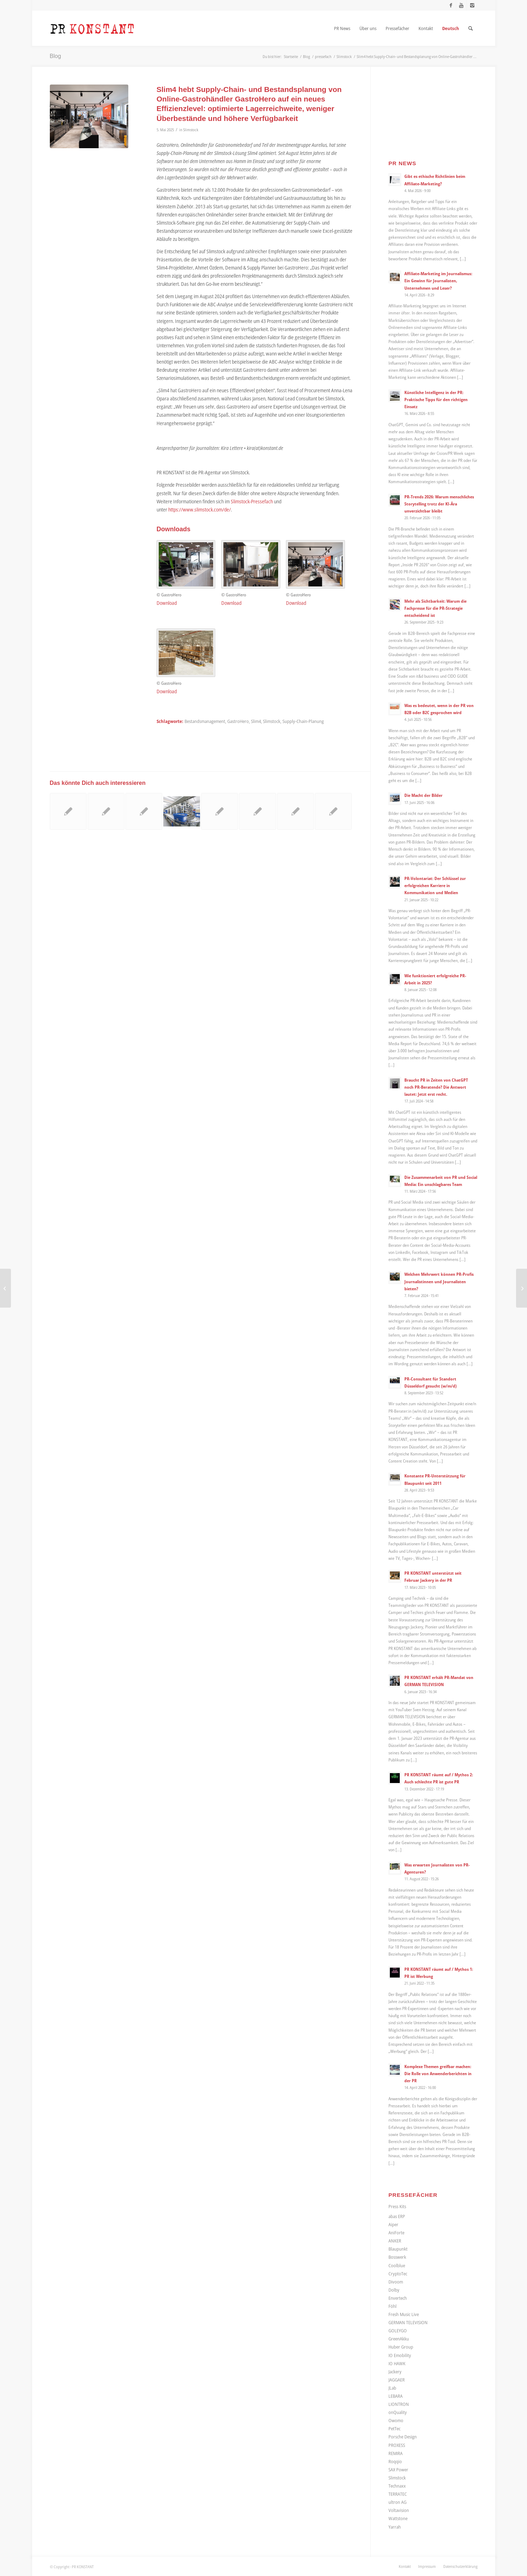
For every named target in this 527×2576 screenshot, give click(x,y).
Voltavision (398, 2510)
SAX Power (398, 2469)
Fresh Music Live (403, 2314)
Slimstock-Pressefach (252, 501)
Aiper (393, 2224)
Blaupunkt (398, 2249)
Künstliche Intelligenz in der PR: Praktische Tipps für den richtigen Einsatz (436, 399)
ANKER (394, 2241)
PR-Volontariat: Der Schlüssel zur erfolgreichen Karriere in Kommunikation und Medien (435, 885)
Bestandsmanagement (205, 721)
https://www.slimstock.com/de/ (199, 509)
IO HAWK (396, 2363)
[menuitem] (342, 28)
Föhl (392, 2306)
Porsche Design (402, 2436)
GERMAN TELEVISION (408, 2322)
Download (167, 603)
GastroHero (238, 721)
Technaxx (397, 2486)
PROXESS (396, 2445)
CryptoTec (397, 2273)
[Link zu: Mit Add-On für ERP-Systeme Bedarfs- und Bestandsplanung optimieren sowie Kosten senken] (257, 811)
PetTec (394, 2428)
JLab (392, 2388)
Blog (55, 56)
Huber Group (400, 2347)
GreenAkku (398, 2338)
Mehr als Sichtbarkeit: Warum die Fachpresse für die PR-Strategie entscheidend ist (435, 608)
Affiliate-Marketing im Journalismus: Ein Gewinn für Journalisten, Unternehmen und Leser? (438, 280)
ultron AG (397, 2502)
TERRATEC (397, 2494)
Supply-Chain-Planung (303, 721)
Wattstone (398, 2518)
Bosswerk (397, 2257)
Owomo (395, 2420)
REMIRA (395, 2453)
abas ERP (396, 2216)
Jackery (395, 2371)
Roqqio (395, 2461)
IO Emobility (399, 2355)
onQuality (397, 2412)
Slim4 (256, 721)
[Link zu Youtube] (461, 5)
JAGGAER (396, 2380)
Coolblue (396, 2265)
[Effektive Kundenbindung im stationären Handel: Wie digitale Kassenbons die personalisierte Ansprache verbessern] (521, 1288)
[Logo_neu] (92, 28)
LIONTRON (398, 2404)
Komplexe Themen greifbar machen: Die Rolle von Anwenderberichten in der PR (438, 2073)
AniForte (396, 2232)
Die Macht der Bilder (423, 795)
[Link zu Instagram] (472, 5)
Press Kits (397, 2206)
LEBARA (395, 2396)
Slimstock (190, 129)
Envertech (397, 2298)
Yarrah (394, 2527)
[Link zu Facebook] (451, 5)
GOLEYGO (397, 2330)
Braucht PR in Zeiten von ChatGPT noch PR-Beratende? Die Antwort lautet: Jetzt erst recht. (436, 1087)
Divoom (395, 2282)
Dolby (393, 2290)
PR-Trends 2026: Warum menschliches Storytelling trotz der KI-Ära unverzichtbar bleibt (439, 504)
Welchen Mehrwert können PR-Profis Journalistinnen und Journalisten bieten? (439, 1281)
